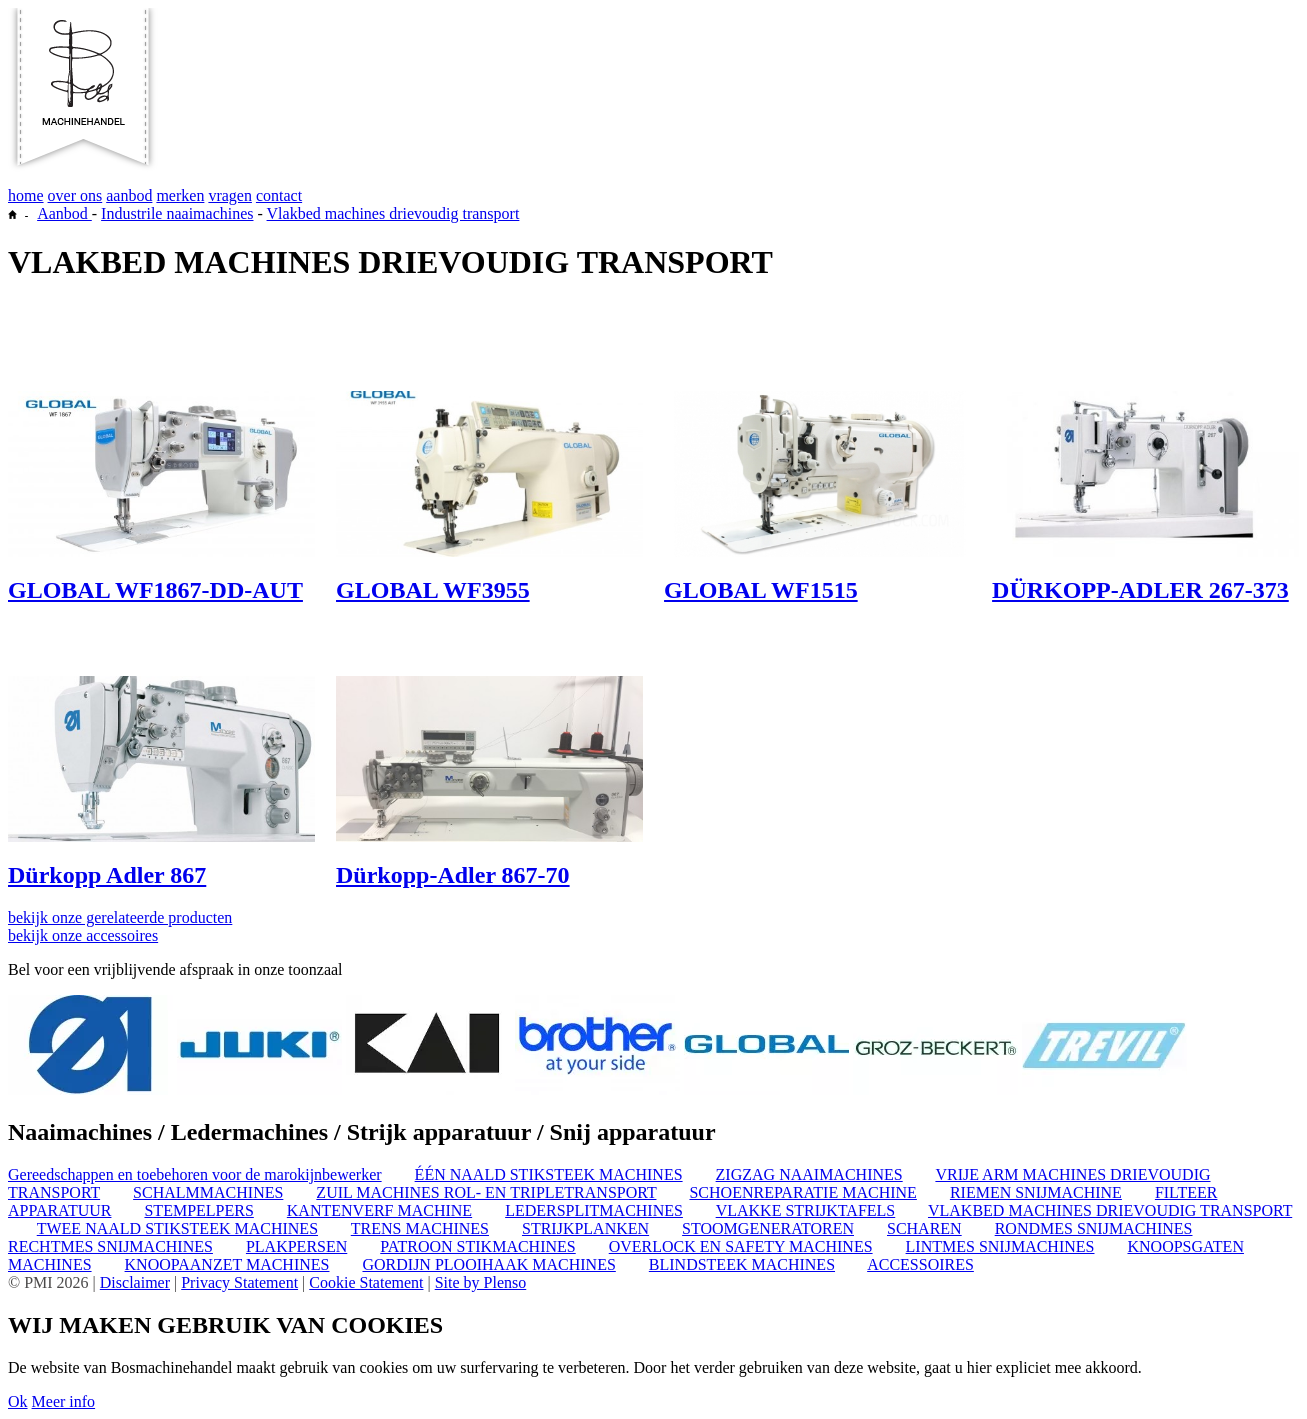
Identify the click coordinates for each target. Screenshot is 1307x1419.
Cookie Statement (366, 1282)
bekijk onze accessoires (83, 935)
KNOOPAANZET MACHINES (227, 1264)
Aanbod (64, 213)
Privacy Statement (239, 1282)
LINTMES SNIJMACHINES (1000, 1246)
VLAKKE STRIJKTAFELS (806, 1210)
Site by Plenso (481, 1282)
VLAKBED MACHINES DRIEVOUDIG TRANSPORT (1110, 1210)
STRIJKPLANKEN (585, 1228)
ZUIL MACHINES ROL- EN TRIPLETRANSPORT (486, 1192)
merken (180, 195)
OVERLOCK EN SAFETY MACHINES (741, 1246)
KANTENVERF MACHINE (379, 1210)
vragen (230, 195)
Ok (18, 1401)
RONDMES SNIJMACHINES (1094, 1228)
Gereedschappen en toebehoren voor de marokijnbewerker (195, 1174)
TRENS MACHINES (420, 1228)
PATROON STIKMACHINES (477, 1246)
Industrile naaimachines (177, 213)
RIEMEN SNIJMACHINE (1036, 1192)
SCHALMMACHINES (208, 1192)
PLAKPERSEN (296, 1246)
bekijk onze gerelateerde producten (120, 917)
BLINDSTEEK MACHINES (742, 1264)
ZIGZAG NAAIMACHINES (809, 1174)
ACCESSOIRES (920, 1264)
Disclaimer (135, 1282)
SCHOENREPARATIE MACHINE (802, 1192)
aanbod (129, 195)
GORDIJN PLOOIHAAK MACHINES (488, 1264)
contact (279, 195)
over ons (75, 195)
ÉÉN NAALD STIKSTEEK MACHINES (549, 1174)
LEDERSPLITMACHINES (594, 1210)
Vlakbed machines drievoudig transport (393, 213)
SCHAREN (924, 1228)
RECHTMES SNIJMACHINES (110, 1246)
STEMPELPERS (198, 1210)
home (26, 195)
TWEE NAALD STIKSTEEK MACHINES (177, 1228)
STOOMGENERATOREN (768, 1228)
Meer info (64, 1401)
